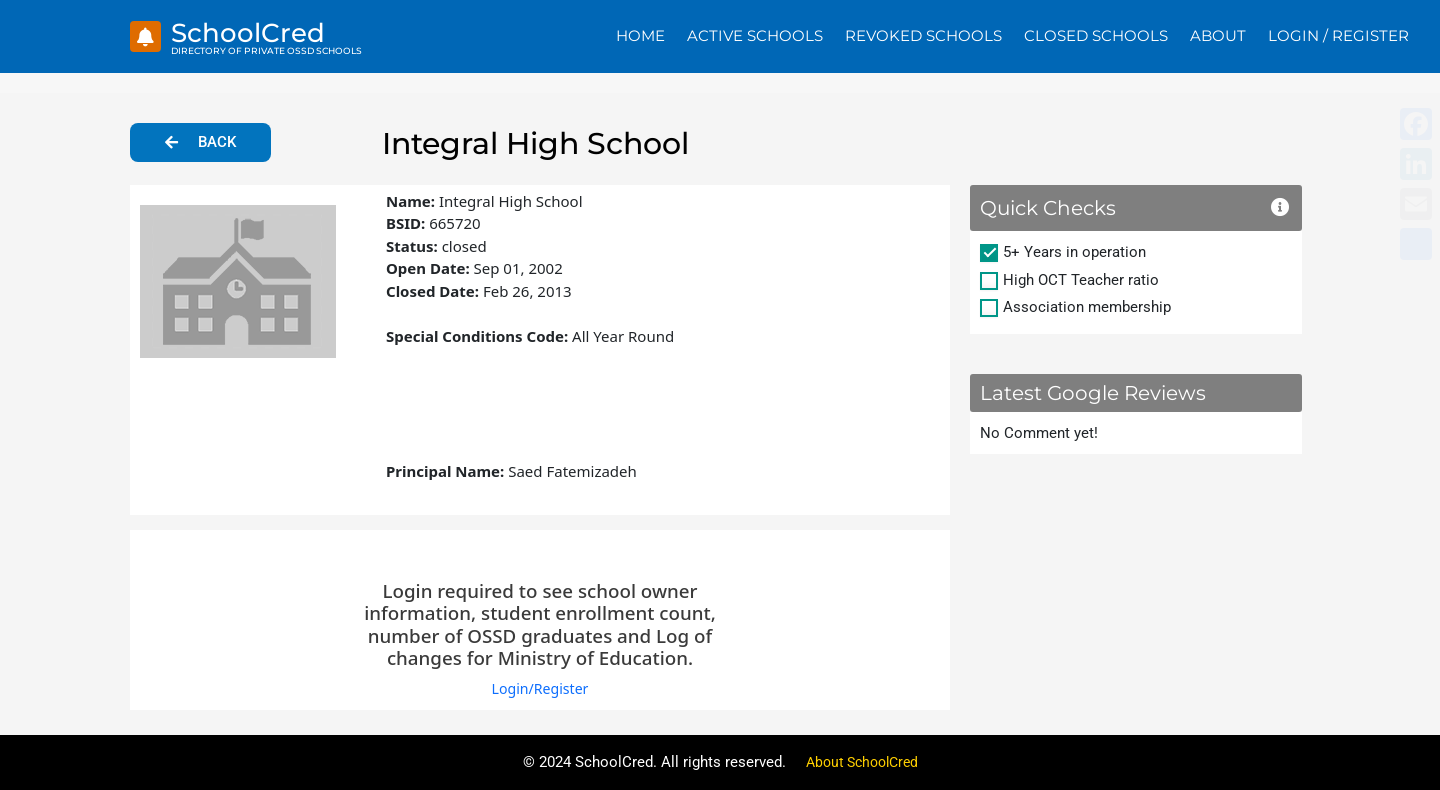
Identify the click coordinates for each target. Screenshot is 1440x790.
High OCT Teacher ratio (1081, 280)
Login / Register (1338, 35)
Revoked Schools (923, 35)
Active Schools (755, 35)
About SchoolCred (862, 762)
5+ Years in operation (1074, 252)
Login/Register (539, 688)
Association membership (1087, 307)
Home (640, 35)
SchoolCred (257, 31)
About (1218, 35)
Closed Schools (1096, 35)
